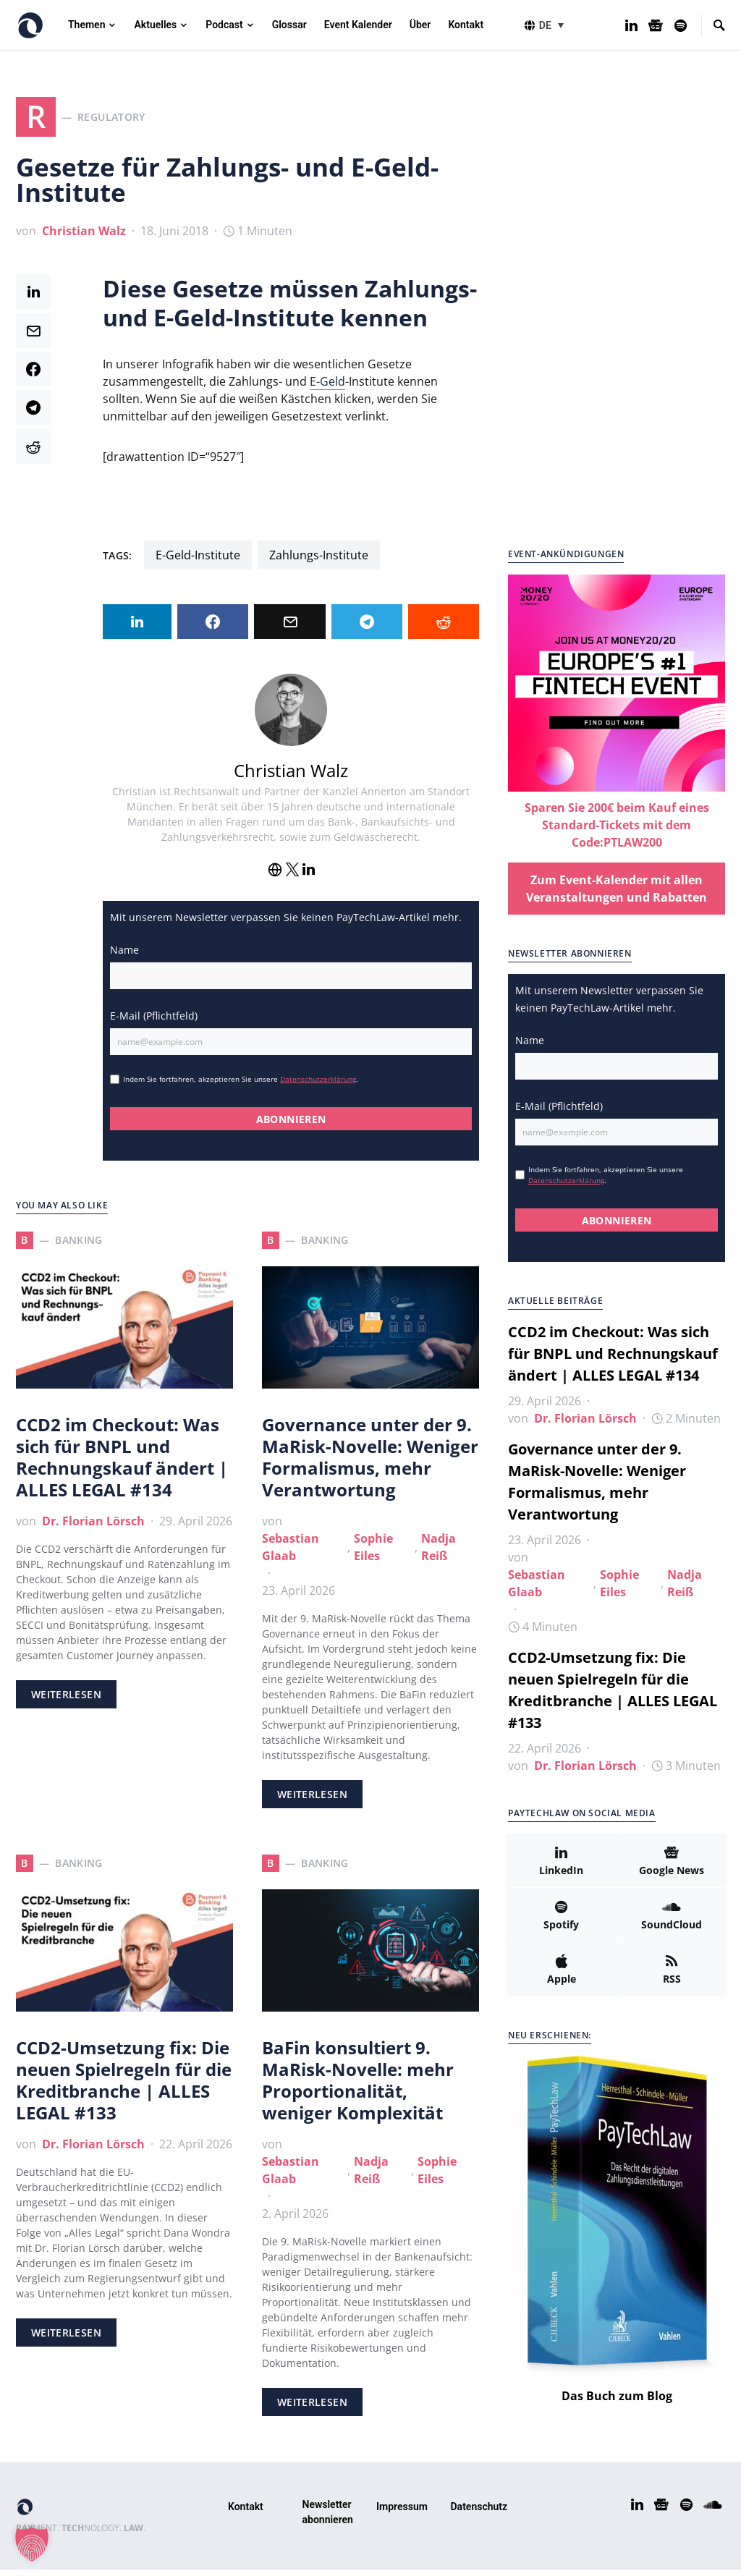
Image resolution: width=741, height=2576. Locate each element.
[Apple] (561, 1975)
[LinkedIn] (631, 25)
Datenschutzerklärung (318, 1085)
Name (124, 956)
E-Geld (327, 388)
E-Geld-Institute (198, 561)
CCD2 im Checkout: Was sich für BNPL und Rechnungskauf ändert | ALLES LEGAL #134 (122, 1463)
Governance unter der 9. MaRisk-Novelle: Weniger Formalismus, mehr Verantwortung (370, 1463)
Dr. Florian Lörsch (93, 1527)
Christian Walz (84, 237)
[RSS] (672, 1975)
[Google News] (655, 25)
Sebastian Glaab (290, 1553)
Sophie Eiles (373, 1553)
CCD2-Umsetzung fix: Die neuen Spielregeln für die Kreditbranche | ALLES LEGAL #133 (124, 2086)
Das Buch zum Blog (617, 2402)
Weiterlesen (66, 1701)
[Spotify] (680, 25)
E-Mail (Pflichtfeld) (154, 1022)
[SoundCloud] (671, 1921)
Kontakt (245, 2513)
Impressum (402, 2513)
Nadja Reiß (438, 1553)
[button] (553, 25)
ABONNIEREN (291, 1125)
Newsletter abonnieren (327, 2518)
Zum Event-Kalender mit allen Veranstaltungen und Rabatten (616, 895)
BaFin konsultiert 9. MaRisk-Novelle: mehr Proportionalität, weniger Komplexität (358, 2086)
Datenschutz (479, 2513)
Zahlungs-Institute (318, 561)
